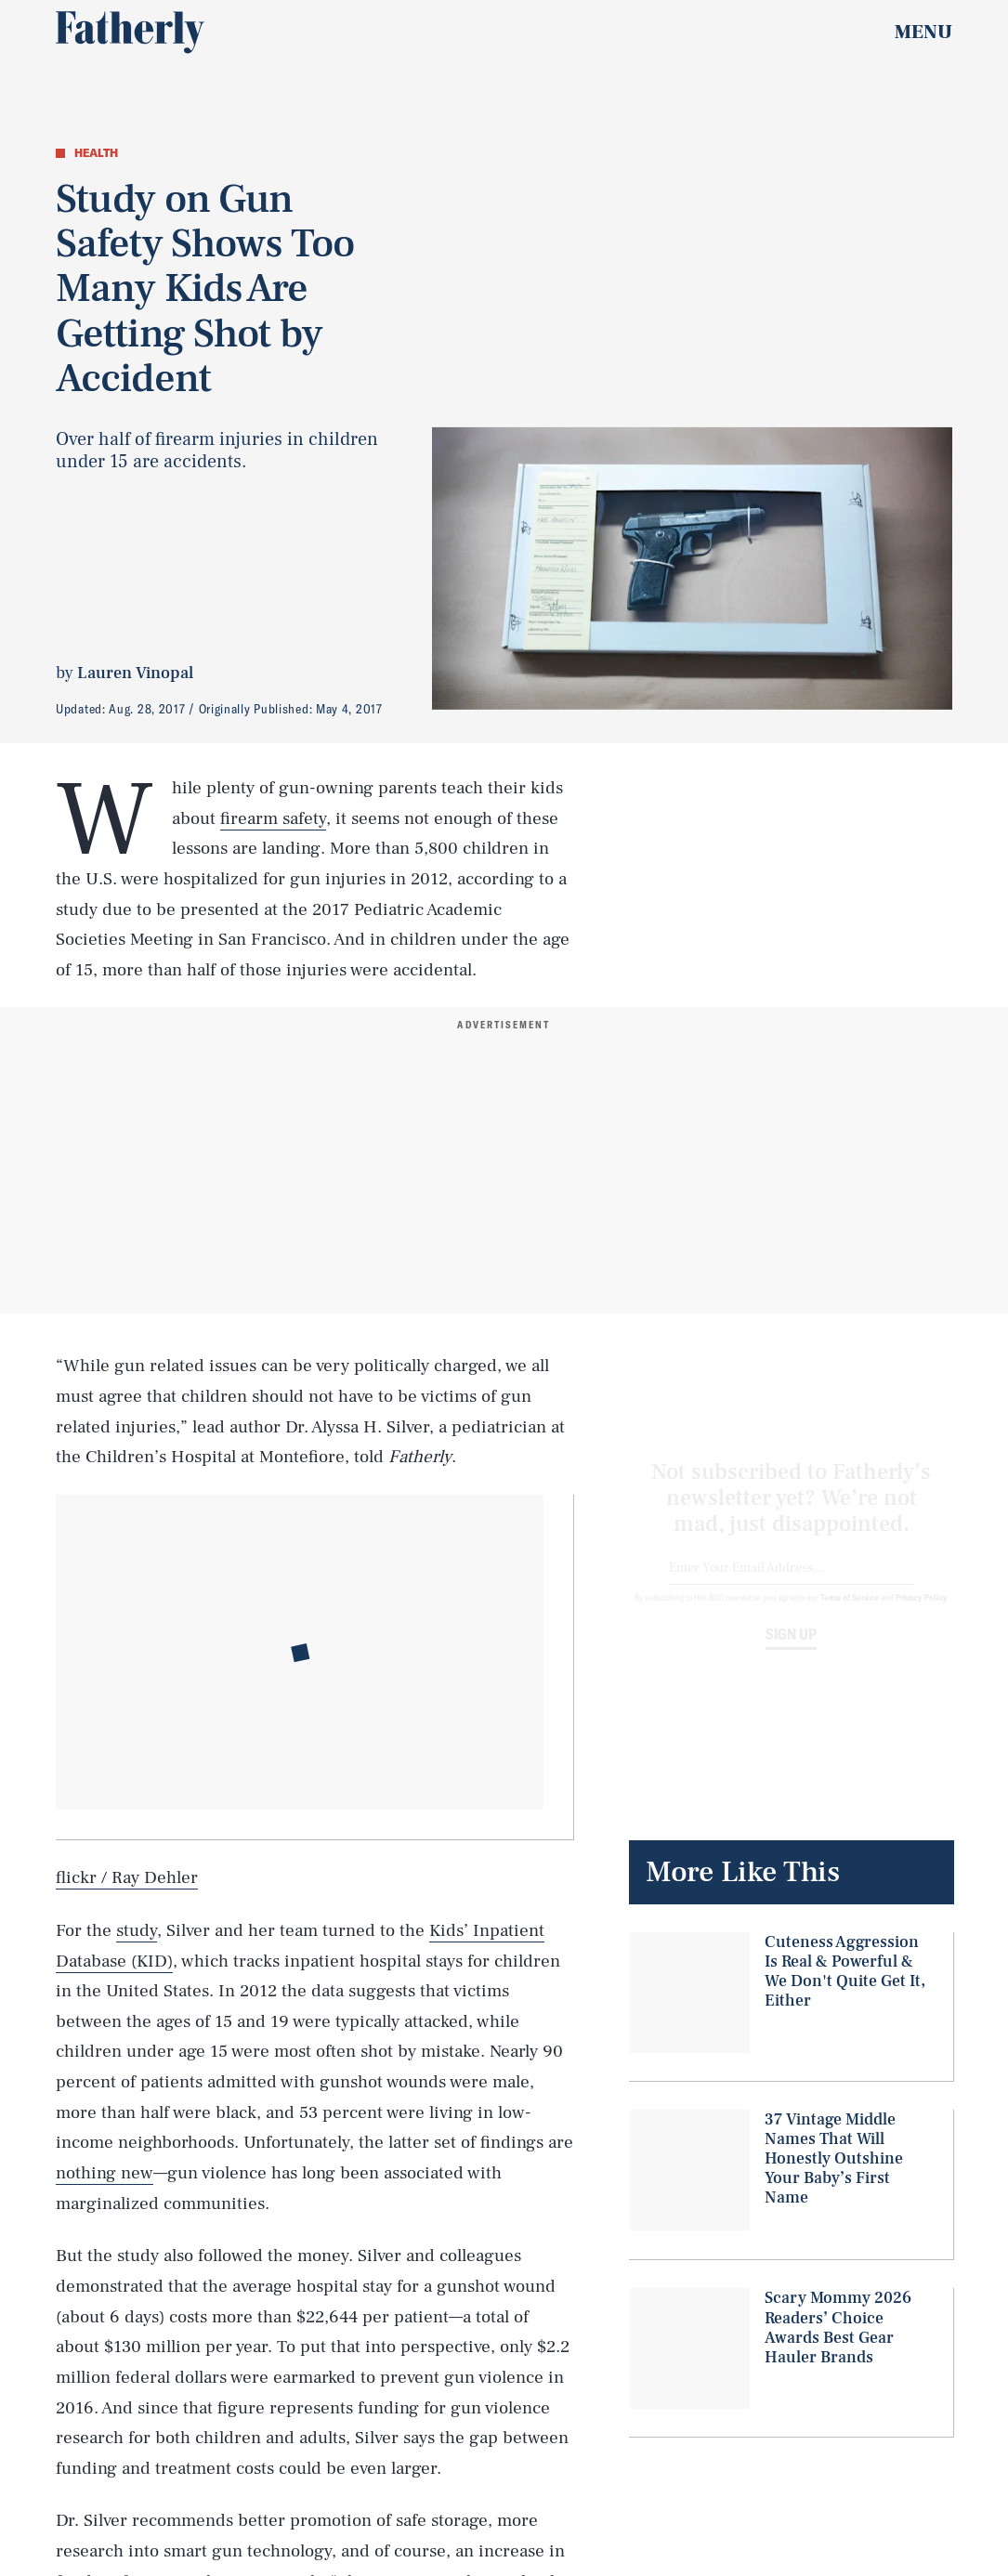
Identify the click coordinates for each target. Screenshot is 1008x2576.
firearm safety (273, 818)
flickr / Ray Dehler (127, 1877)
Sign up (791, 1650)
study (136, 1930)
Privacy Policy (922, 1613)
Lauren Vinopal (135, 673)
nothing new (104, 2173)
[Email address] (791, 1585)
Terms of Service (849, 1613)
